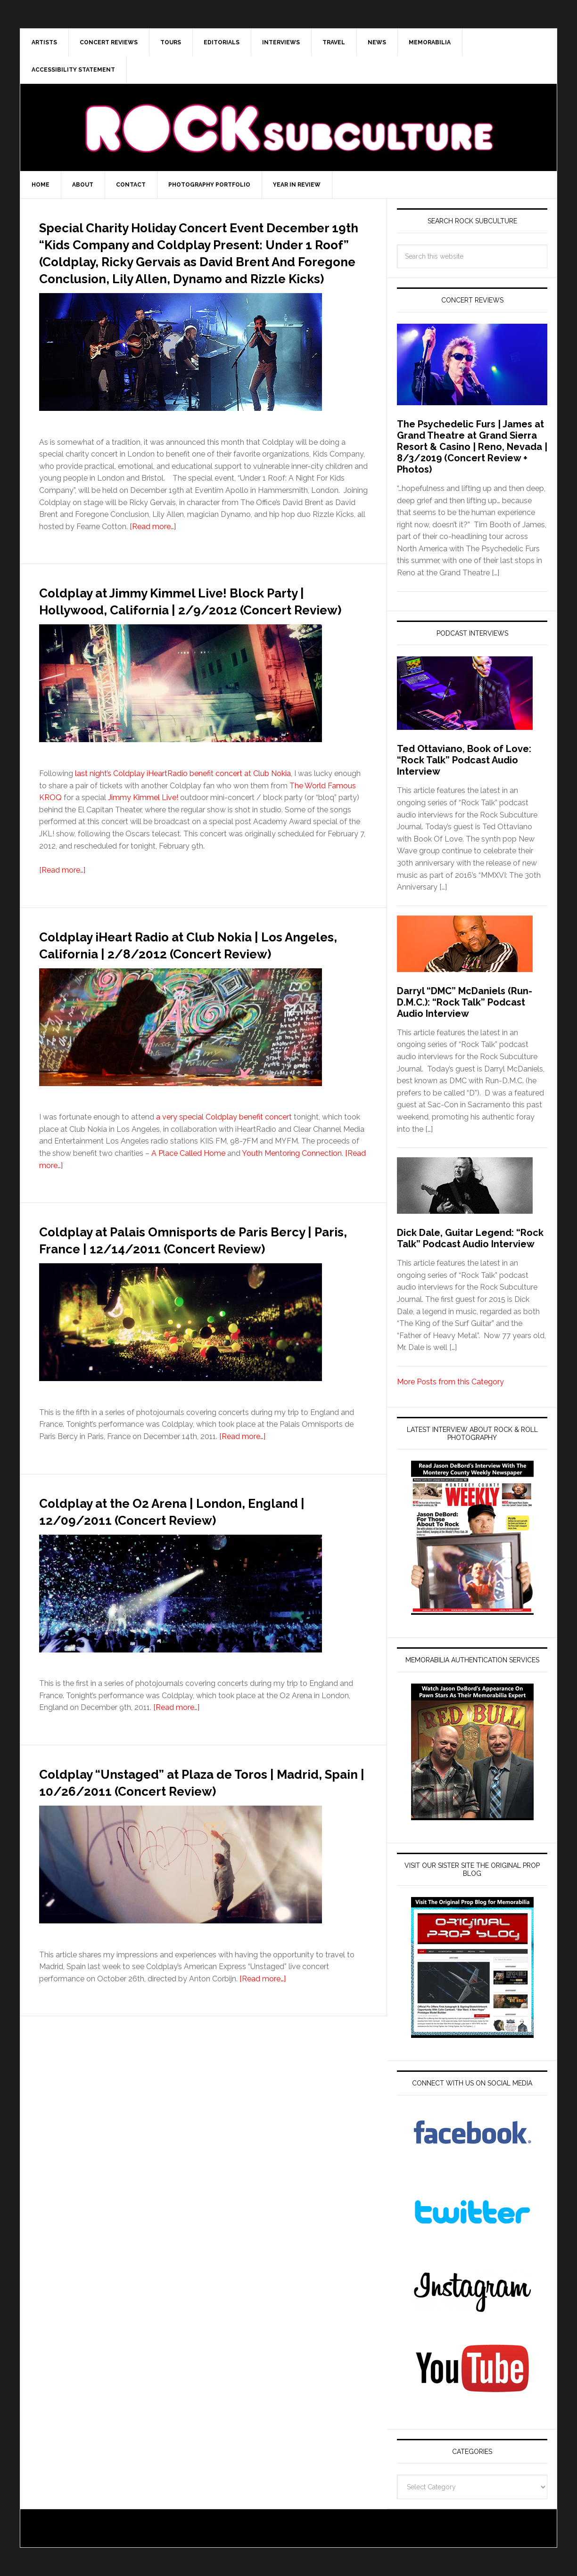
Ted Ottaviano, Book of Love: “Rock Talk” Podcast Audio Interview (464, 760)
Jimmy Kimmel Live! (143, 848)
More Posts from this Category (450, 1381)
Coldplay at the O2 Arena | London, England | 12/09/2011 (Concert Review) (199, 1595)
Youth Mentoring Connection (292, 1221)
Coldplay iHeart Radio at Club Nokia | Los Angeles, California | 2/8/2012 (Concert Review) (189, 1003)
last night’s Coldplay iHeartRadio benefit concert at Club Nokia (183, 824)
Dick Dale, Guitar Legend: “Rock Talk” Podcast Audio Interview (470, 1238)
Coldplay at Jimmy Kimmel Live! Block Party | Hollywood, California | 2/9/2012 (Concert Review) (201, 642)
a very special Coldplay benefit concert (224, 1184)
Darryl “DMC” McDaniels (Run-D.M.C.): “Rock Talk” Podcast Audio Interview (464, 1002)
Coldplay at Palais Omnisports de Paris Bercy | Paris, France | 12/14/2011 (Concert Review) (196, 1315)
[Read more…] (153, 560)
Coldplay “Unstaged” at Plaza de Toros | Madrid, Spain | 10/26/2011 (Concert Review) (200, 1874)
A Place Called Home (188, 1221)
